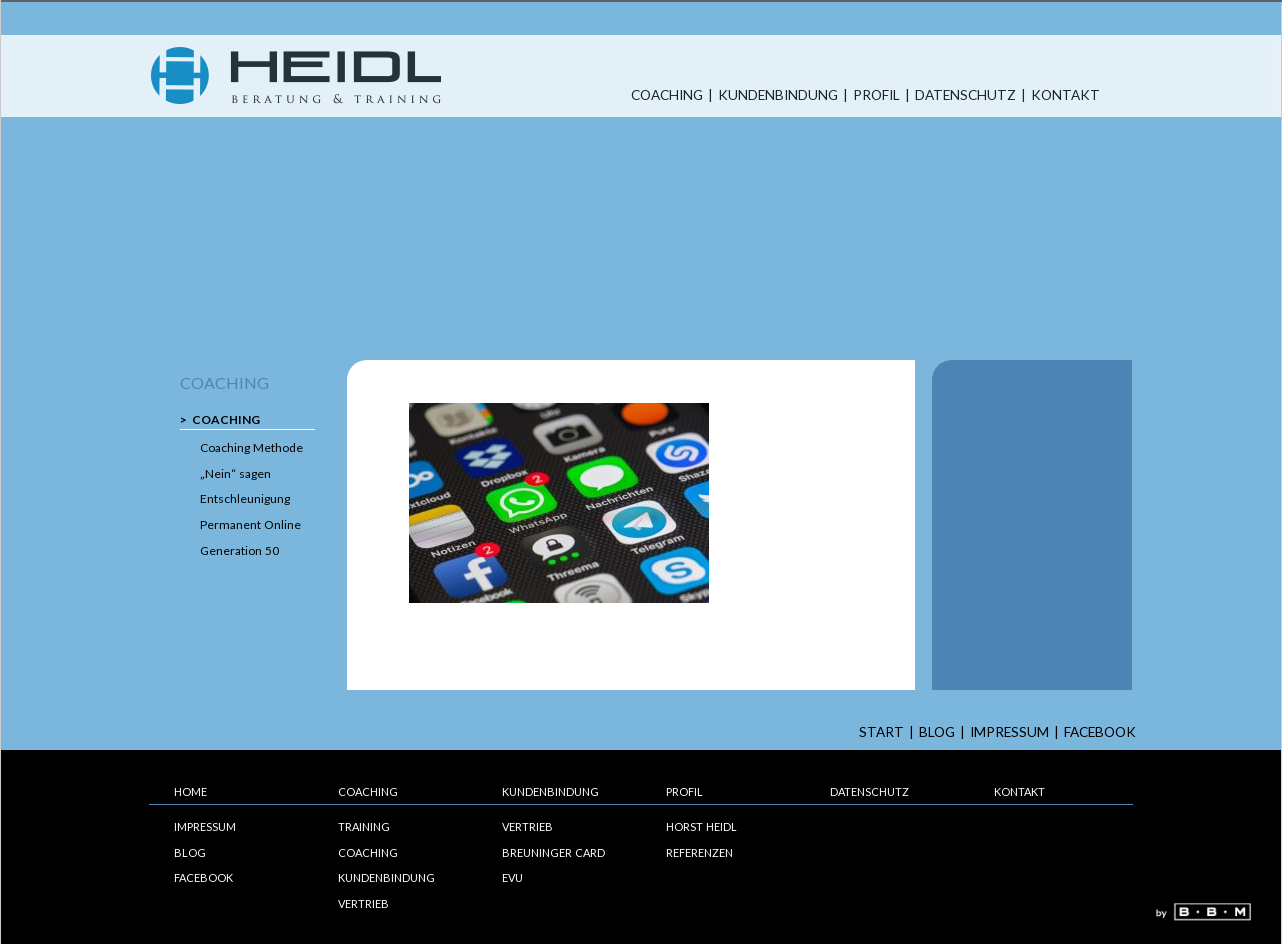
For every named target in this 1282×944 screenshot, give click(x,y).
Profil (876, 95)
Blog (937, 732)
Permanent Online (250, 524)
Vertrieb (363, 903)
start (881, 732)
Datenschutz (965, 95)
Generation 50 (239, 550)
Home (190, 791)
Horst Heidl (701, 826)
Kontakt (1065, 95)
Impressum (1009, 732)
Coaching (667, 95)
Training (364, 826)
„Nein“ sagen (235, 473)
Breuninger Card (553, 852)
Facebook (1100, 732)
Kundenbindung (778, 95)
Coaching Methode (251, 447)
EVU (512, 877)
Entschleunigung (245, 498)
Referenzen (699, 852)
